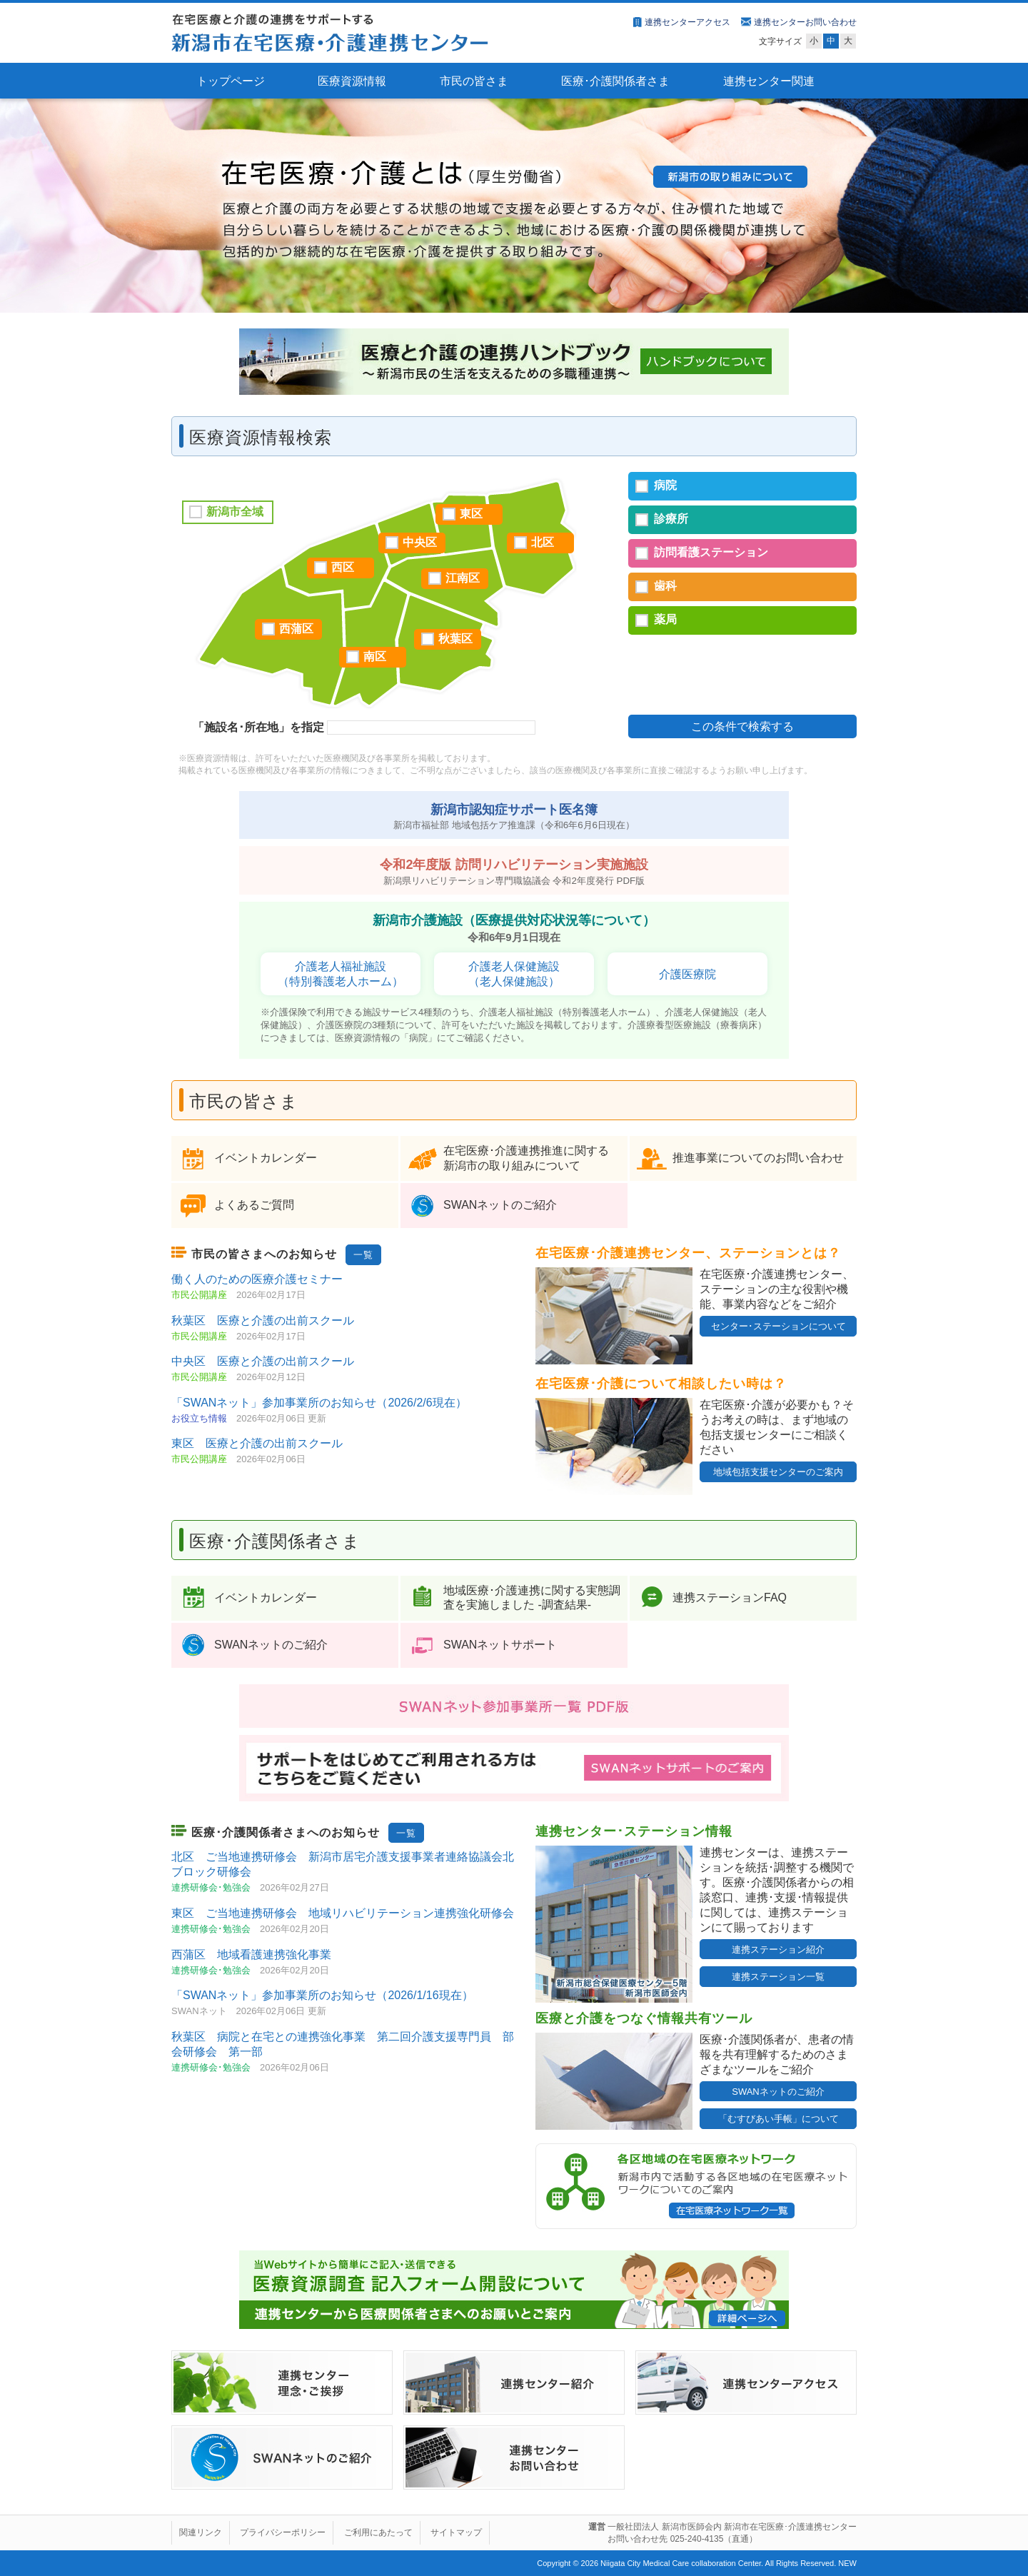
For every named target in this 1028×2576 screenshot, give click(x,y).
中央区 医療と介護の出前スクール (262, 1361)
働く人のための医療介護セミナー (257, 1279)
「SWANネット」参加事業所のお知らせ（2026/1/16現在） (322, 1995)
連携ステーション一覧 (778, 1976)
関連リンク (200, 2532)
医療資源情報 (352, 81)
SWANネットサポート (500, 1645)
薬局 (665, 619)
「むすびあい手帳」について (778, 2118)
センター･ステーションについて (778, 1326)
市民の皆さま (474, 81)
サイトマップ (456, 2532)
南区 (374, 656)
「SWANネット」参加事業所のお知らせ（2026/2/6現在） (319, 1403)
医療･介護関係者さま (615, 81)
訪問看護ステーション (711, 552)
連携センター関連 (769, 81)
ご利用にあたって (378, 2532)
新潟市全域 (234, 511)
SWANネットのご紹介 (500, 1205)
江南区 (462, 578)
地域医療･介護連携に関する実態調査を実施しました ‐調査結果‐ (531, 1597)
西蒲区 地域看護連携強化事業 (251, 1954)
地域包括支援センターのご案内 (778, 1471)
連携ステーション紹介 (778, 1949)
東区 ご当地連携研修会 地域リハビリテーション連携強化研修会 (342, 1913)
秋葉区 (455, 639)
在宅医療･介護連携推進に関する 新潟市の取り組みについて (526, 1158)
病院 (665, 485)
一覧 (363, 1254)
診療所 (671, 519)
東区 (471, 514)
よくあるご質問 (254, 1205)
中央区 (420, 542)
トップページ (230, 81)
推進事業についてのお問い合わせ (758, 1158)
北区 (542, 542)
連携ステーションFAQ (729, 1597)
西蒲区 (296, 629)
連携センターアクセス (687, 22)
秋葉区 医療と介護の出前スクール (262, 1320)
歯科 (665, 586)
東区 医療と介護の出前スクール (257, 1443)
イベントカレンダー (265, 1158)
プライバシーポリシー (283, 2532)
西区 (342, 567)
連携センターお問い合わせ (805, 22)
